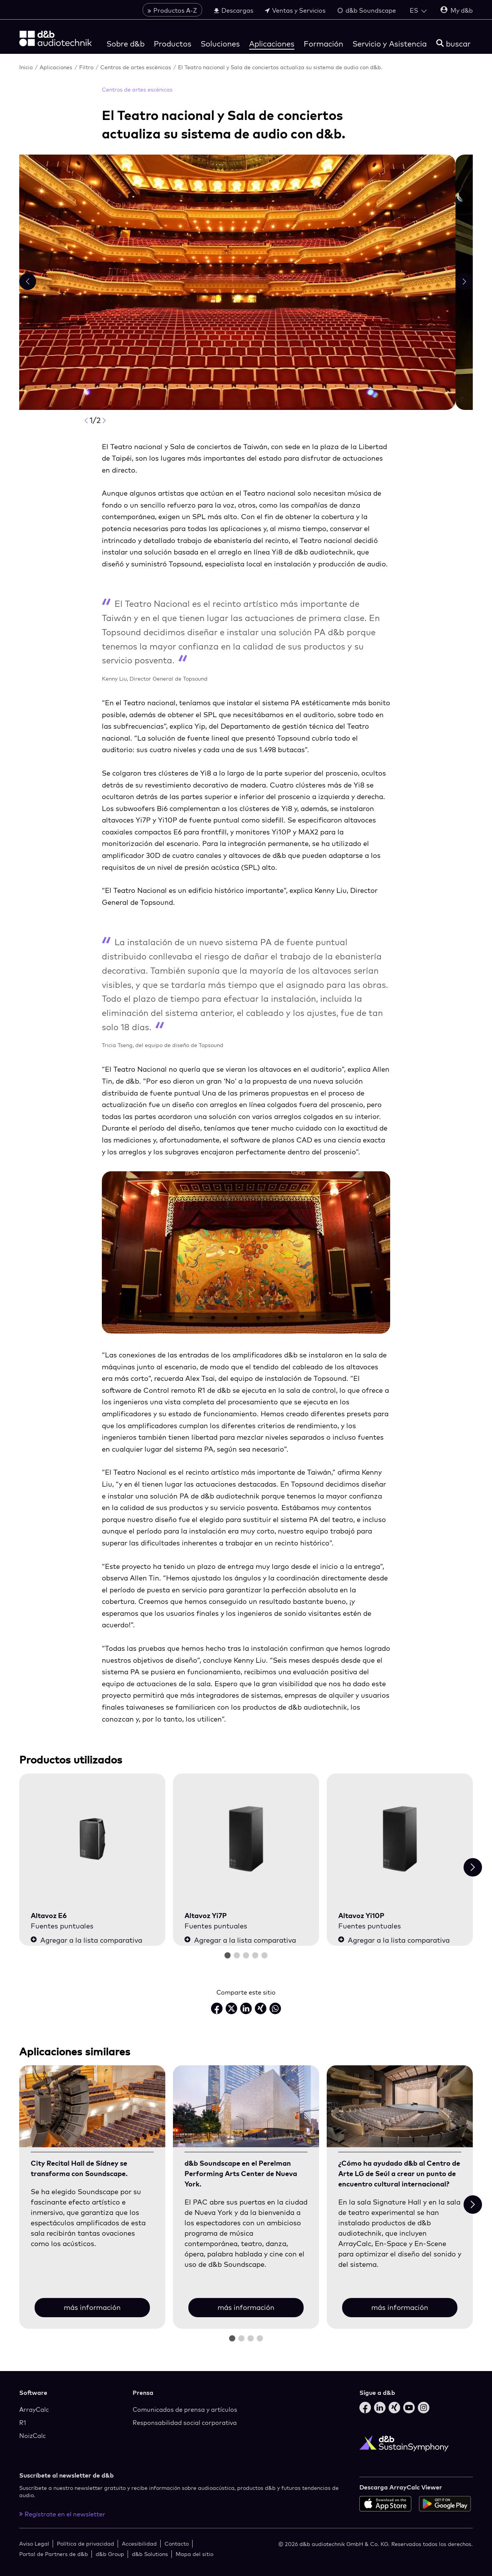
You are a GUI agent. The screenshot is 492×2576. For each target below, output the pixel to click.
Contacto (177, 2543)
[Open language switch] (418, 10)
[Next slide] (473, 1867)
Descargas (233, 10)
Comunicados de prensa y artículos (185, 2409)
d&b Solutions (150, 2554)
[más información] (92, 2106)
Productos (172, 43)
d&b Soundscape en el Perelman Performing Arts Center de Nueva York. (240, 2173)
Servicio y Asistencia (389, 43)
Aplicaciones (271, 43)
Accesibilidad (139, 2543)
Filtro (87, 67)
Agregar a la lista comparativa (86, 1940)
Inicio (26, 67)
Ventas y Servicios (295, 10)
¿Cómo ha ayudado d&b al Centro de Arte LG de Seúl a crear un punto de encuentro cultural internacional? (399, 2173)
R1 (22, 2422)
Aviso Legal (34, 2543)
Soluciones (220, 43)
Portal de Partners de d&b (53, 2554)
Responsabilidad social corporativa (185, 2422)
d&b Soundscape (366, 10)
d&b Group (110, 2554)
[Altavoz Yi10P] (399, 1839)
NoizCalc (32, 2435)
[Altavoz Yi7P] (246, 1839)
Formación (323, 43)
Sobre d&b (125, 43)
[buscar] (453, 43)
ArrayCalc (34, 2409)
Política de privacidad (85, 2543)
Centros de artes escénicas (136, 67)
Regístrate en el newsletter (62, 2514)
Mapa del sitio (194, 2554)
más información (92, 2307)
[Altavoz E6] (92, 1839)
